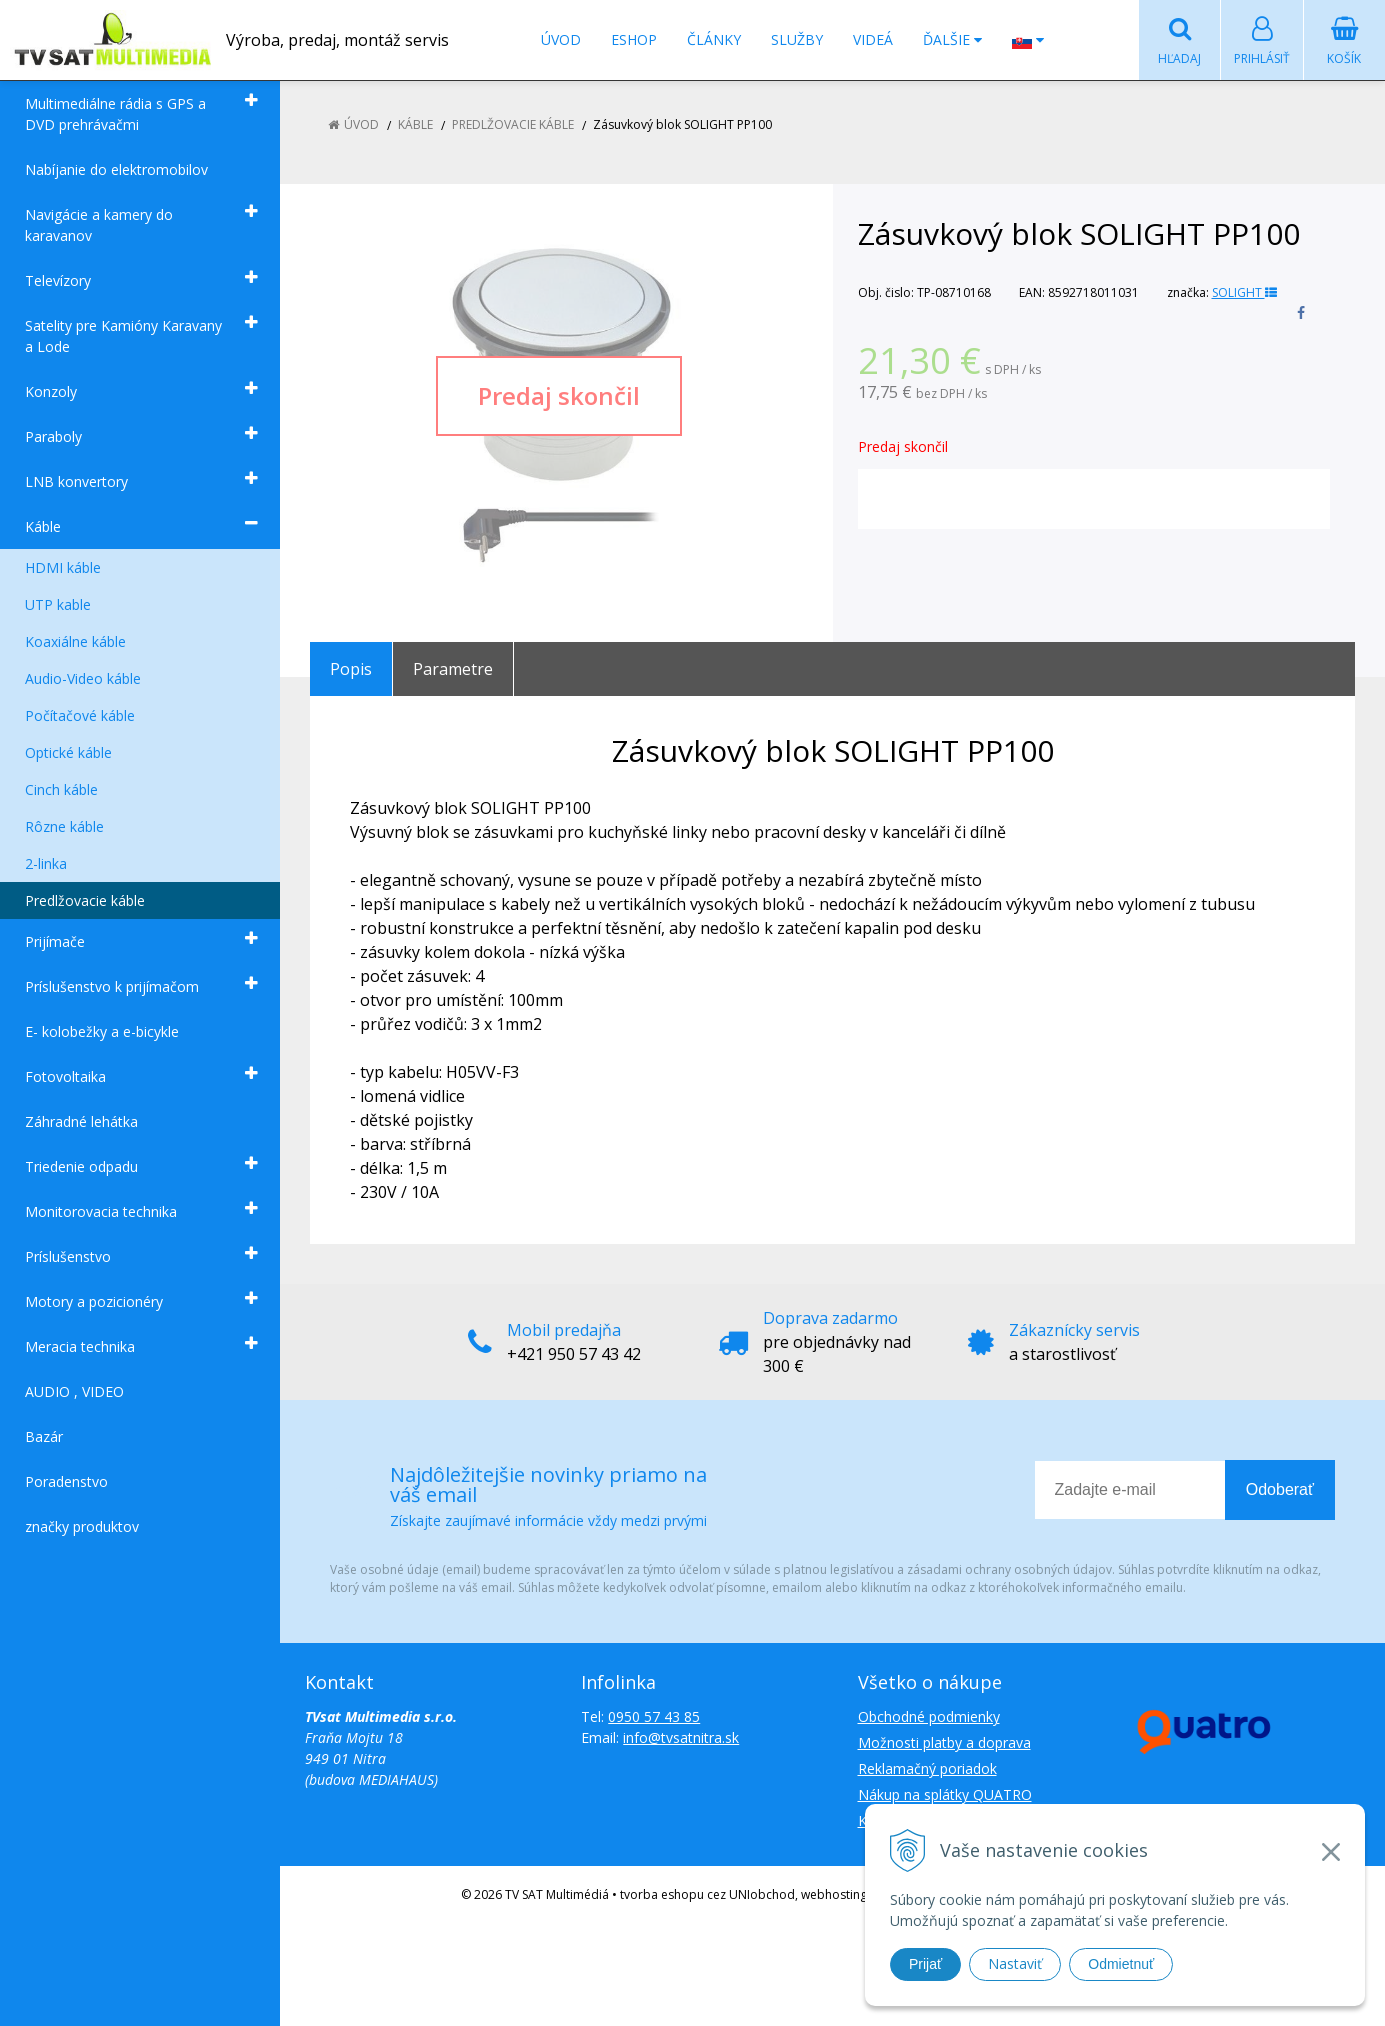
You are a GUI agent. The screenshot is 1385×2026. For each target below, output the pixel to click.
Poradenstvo (66, 1481)
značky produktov (82, 1526)
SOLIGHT (1244, 292)
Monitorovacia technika (101, 1211)
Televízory (58, 280)
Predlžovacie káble (85, 900)
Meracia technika (80, 1346)
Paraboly (53, 436)
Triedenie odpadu (81, 1166)
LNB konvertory (76, 481)
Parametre (453, 669)
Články (714, 39)
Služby (797, 39)
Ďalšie (952, 39)
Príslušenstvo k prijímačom (112, 986)
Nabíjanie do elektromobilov (116, 169)
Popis (351, 669)
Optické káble (68, 752)
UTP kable (58, 604)
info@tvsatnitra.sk (681, 1737)
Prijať (925, 1964)
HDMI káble (63, 567)
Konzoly (51, 391)
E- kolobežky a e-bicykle (102, 1031)
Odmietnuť (1121, 1964)
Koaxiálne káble (75, 641)
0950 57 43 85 (654, 1716)
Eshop (634, 39)
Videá (873, 39)
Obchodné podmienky (929, 1716)
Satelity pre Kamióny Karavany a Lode (123, 336)
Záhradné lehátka (81, 1121)
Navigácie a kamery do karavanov (99, 225)
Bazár (44, 1436)
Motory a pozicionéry (94, 1301)
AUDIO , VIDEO (74, 1391)
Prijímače (55, 941)
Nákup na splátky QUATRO (945, 1794)
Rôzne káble (64, 826)
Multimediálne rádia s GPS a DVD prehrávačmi (115, 114)
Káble (43, 526)
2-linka (46, 863)
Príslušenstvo (68, 1256)
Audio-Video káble (83, 678)
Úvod (561, 39)
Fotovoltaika (65, 1076)
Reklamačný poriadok (927, 1768)
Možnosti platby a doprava (944, 1742)
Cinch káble (61, 789)
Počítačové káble (80, 715)
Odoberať (1280, 1489)
